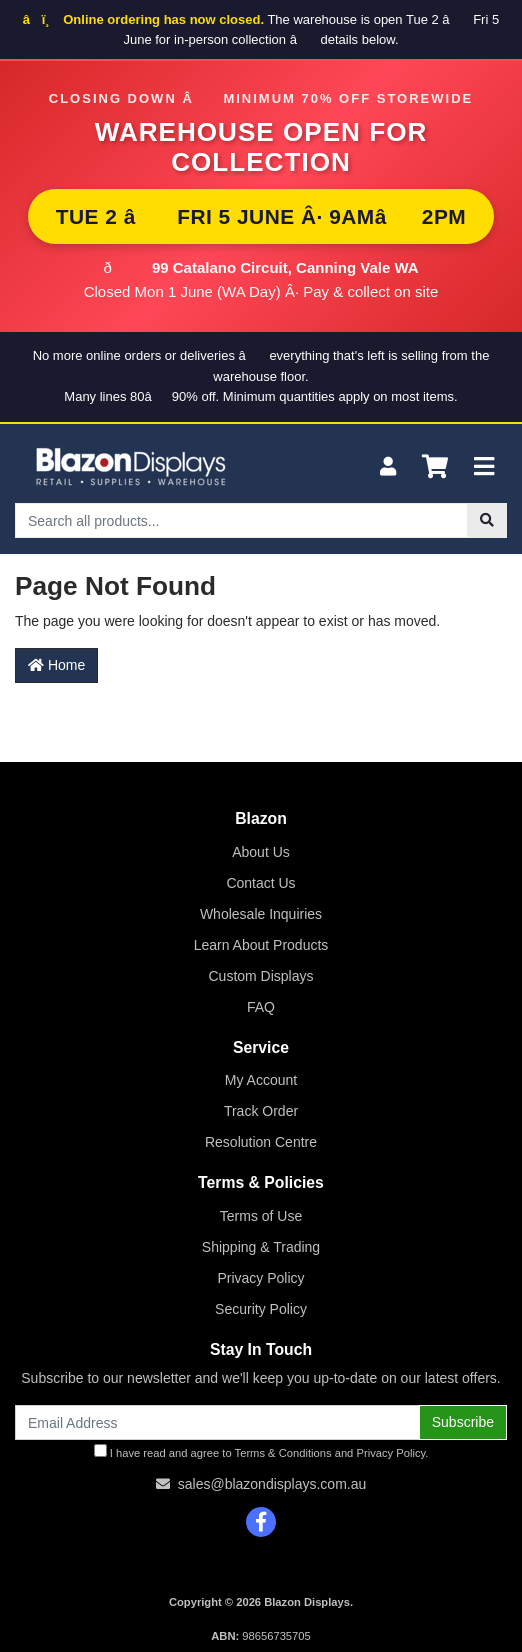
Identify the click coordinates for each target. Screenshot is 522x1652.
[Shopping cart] (435, 467)
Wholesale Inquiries (261, 914)
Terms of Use (261, 1216)
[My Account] (388, 467)
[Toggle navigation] (484, 467)
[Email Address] (217, 1422)
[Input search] (241, 520)
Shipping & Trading (261, 1247)
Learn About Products (261, 945)
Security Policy (261, 1309)
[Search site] (487, 520)
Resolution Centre (261, 1142)
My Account (261, 1080)
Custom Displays (260, 976)
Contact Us (260, 883)
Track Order (261, 1111)
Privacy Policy (260, 1278)
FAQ (261, 1007)
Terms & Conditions (283, 1453)
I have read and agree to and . (261, 1451)
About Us (261, 852)
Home (56, 665)
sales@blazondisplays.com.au (272, 1484)
